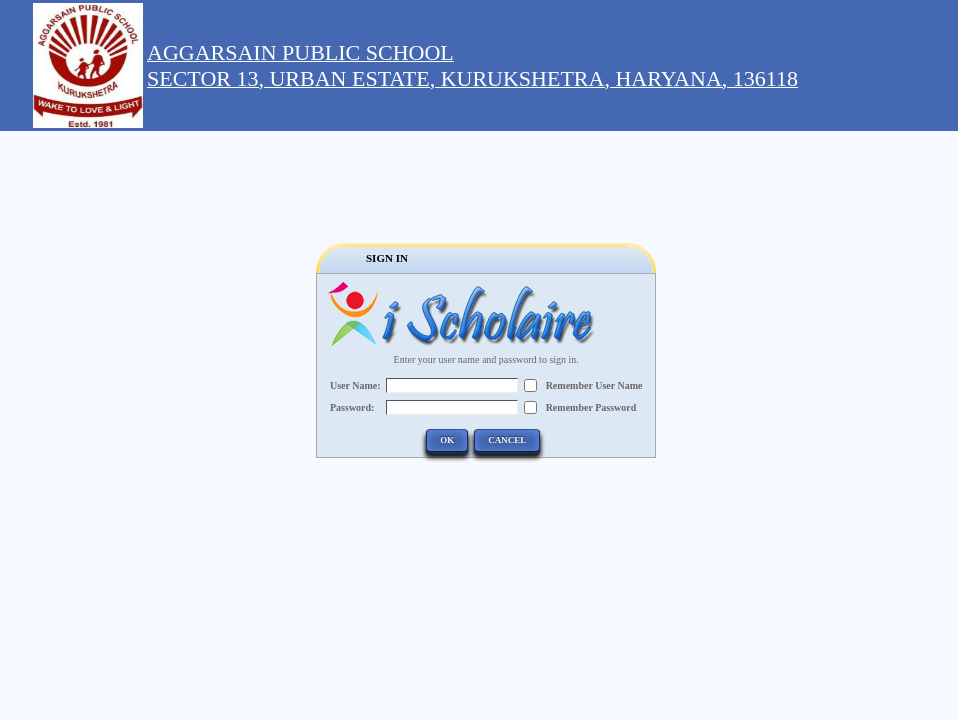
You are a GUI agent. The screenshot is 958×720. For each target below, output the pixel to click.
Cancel (507, 440)
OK (447, 440)
